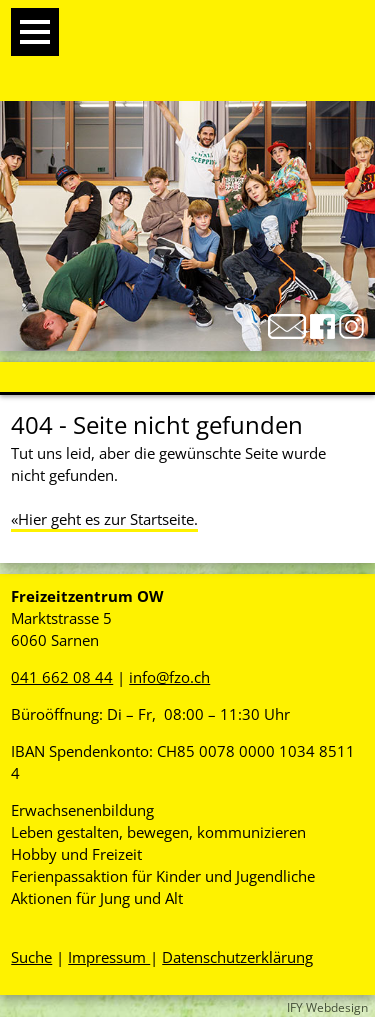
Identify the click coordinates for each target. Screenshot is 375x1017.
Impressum (109, 957)
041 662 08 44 (62, 677)
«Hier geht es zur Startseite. (104, 519)
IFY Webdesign (327, 1007)
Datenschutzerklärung (237, 957)
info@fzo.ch (169, 677)
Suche (31, 957)
